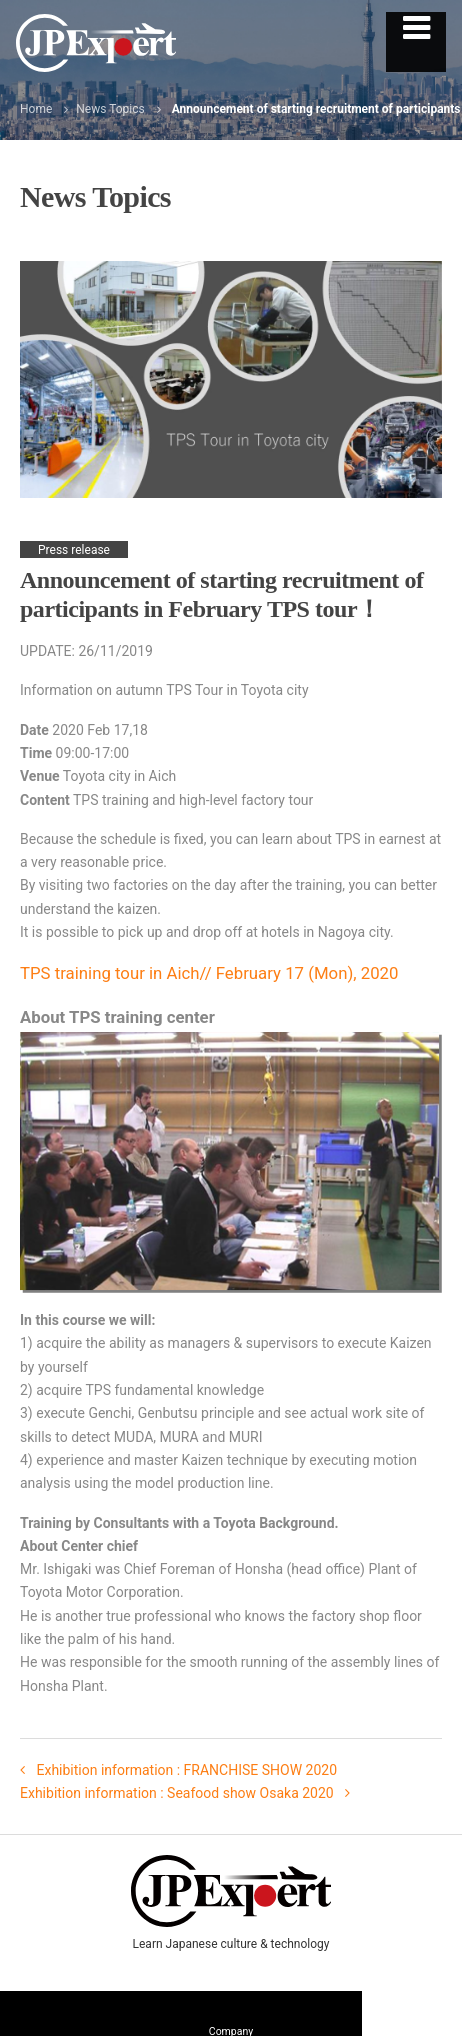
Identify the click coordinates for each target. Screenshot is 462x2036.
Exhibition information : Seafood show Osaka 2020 (178, 1793)
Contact (412, 2009)
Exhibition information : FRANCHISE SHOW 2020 (185, 1770)
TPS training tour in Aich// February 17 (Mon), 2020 (209, 973)
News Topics (110, 109)
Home (36, 109)
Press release (74, 550)
